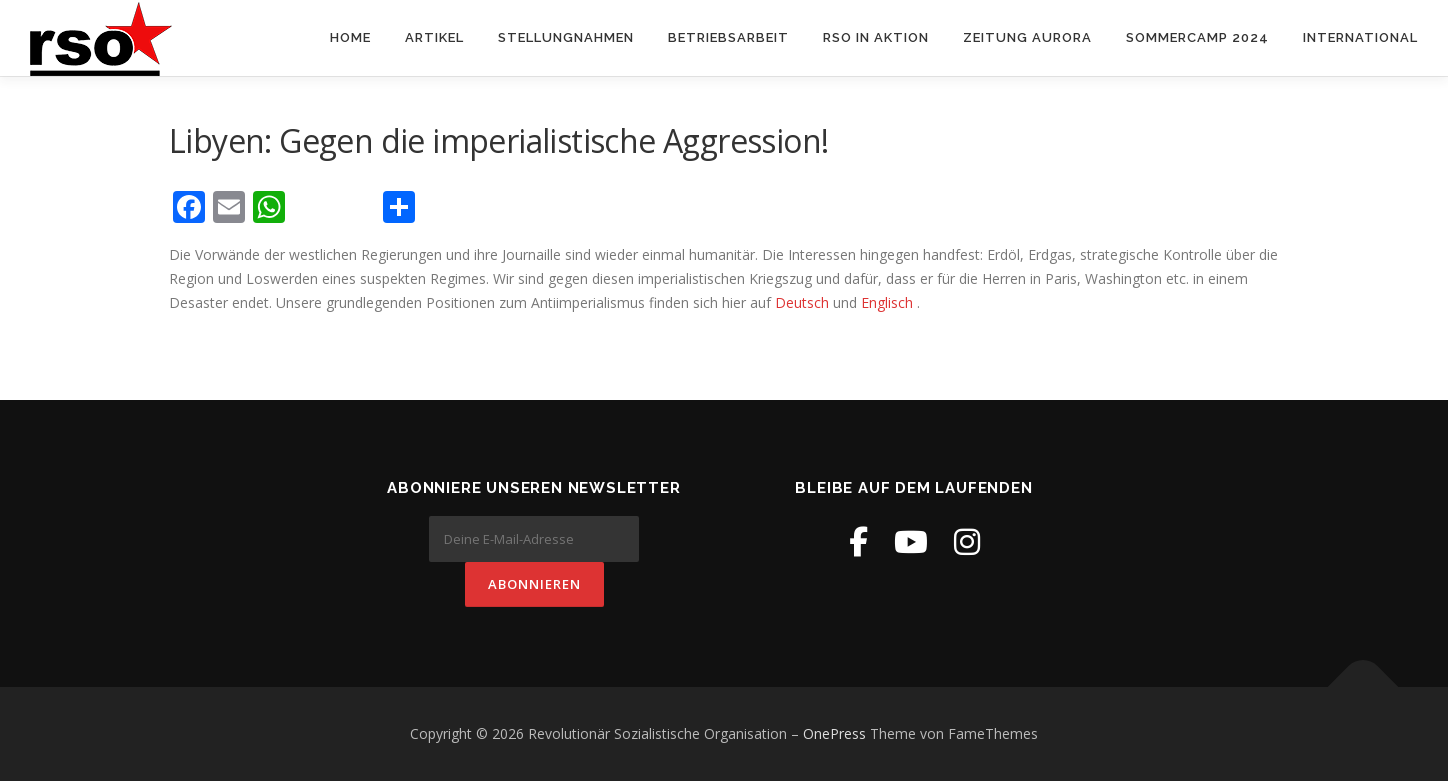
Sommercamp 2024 (1197, 37)
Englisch (887, 302)
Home (350, 37)
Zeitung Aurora (1027, 37)
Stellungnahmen (566, 37)
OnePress (834, 733)
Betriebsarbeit (728, 37)
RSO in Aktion (876, 37)
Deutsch (804, 302)
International (1360, 37)
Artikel (434, 37)
